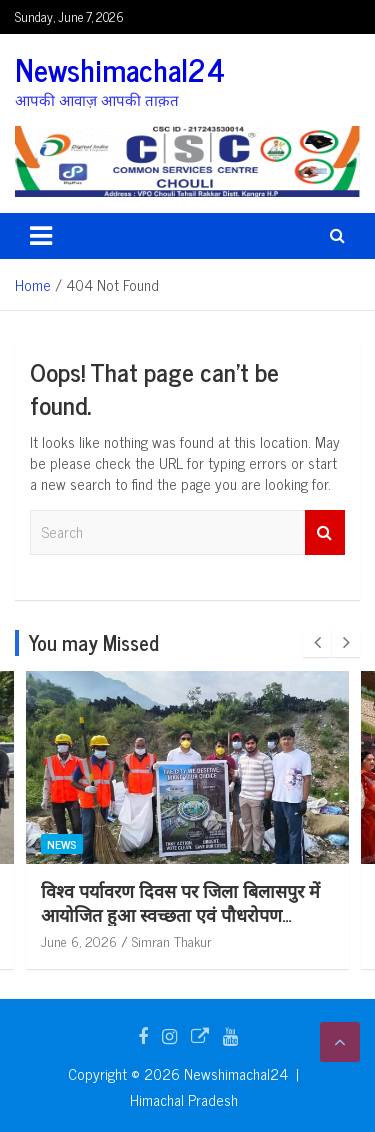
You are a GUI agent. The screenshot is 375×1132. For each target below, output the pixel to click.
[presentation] (317, 643)
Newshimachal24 (120, 69)
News (140, 844)
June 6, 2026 (157, 940)
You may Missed (94, 642)
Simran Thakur (250, 940)
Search (325, 532)
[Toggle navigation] (41, 236)
